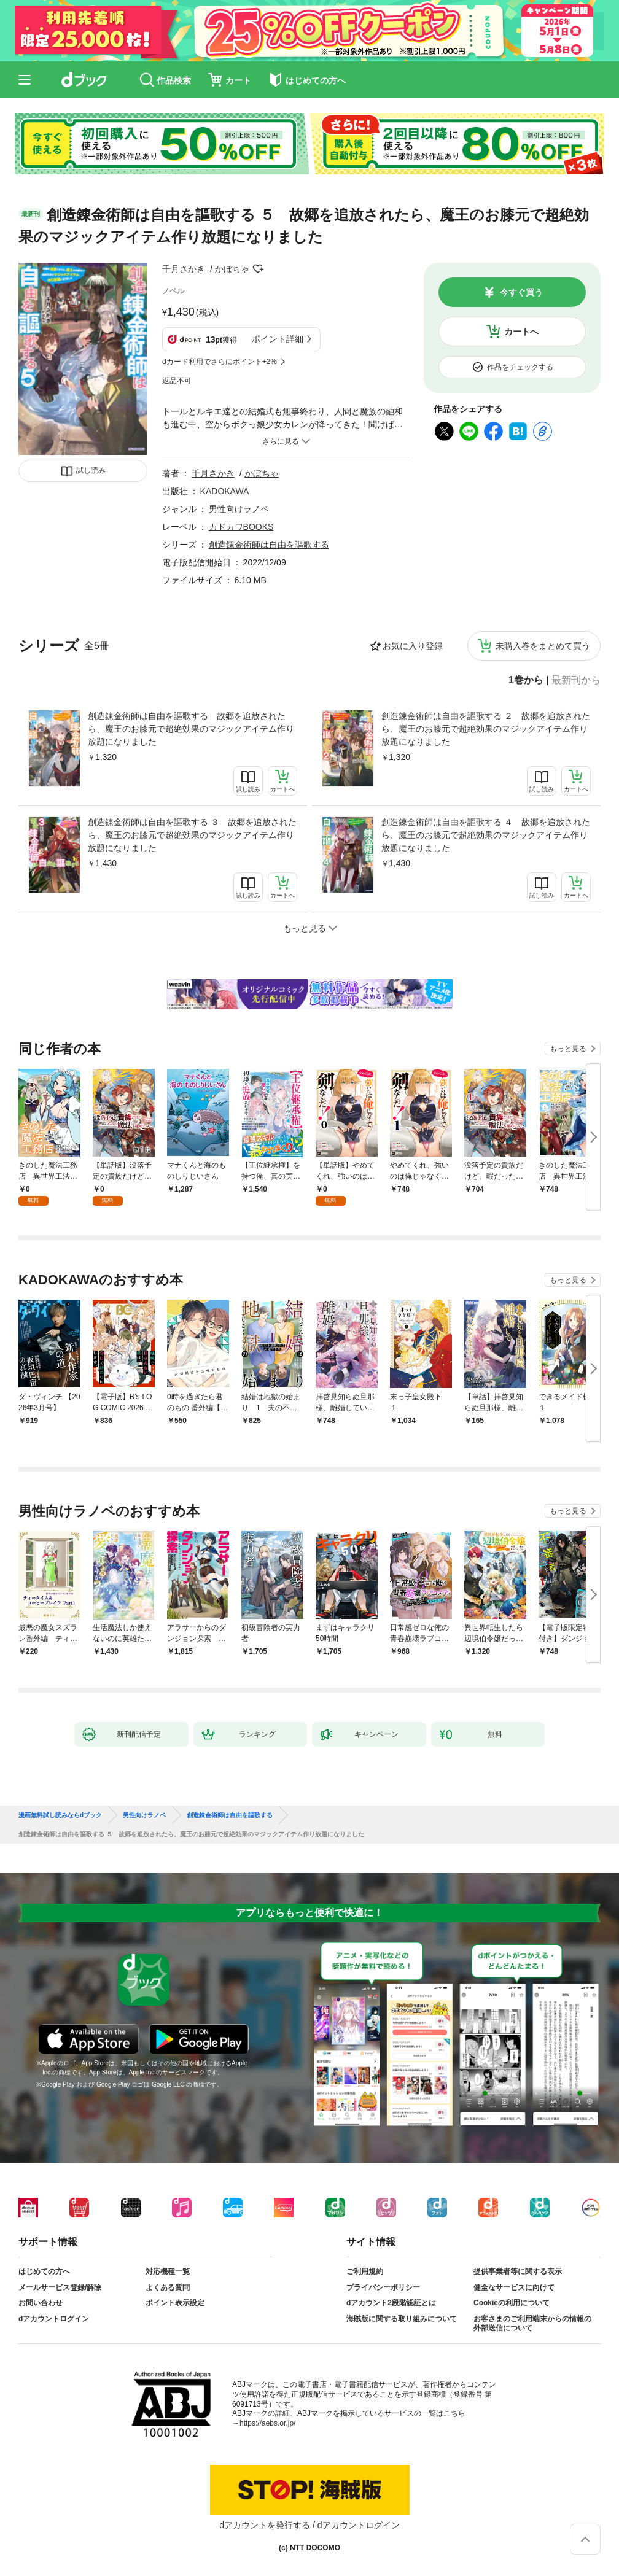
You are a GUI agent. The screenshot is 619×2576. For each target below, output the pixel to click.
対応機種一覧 (168, 2271)
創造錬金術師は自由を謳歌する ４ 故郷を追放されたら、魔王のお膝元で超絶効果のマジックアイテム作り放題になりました (485, 835)
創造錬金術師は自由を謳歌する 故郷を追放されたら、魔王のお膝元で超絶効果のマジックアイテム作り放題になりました (191, 729)
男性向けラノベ (239, 509)
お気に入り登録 (413, 646)
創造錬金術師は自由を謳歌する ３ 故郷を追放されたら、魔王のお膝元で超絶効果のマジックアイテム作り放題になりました (192, 835)
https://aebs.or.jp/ (267, 2423)
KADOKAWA (224, 491)
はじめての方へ (44, 2271)
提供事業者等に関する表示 (517, 2271)
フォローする (258, 269)
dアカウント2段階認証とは (391, 2303)
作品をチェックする (520, 367)
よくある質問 (168, 2287)
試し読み (91, 470)
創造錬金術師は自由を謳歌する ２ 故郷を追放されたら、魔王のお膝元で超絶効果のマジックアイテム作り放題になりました (485, 729)
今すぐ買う (521, 292)
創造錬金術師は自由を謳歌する (269, 544)
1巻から (525, 680)
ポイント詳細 (277, 339)
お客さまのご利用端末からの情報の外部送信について (532, 2323)
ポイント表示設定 (175, 2303)
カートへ (521, 331)
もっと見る (568, 1048)
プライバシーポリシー (383, 2287)
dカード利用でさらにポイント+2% (219, 361)
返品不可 (177, 380)
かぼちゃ (232, 269)
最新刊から (576, 680)
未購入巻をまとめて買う (543, 646)
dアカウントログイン (53, 2318)
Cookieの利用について (511, 2303)
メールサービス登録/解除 (59, 2287)
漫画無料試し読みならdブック (60, 1815)
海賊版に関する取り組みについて (401, 2318)
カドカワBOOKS (241, 527)
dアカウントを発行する (264, 2525)
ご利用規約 (364, 2271)
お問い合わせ (40, 2303)
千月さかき (183, 269)
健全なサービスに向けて (514, 2287)
